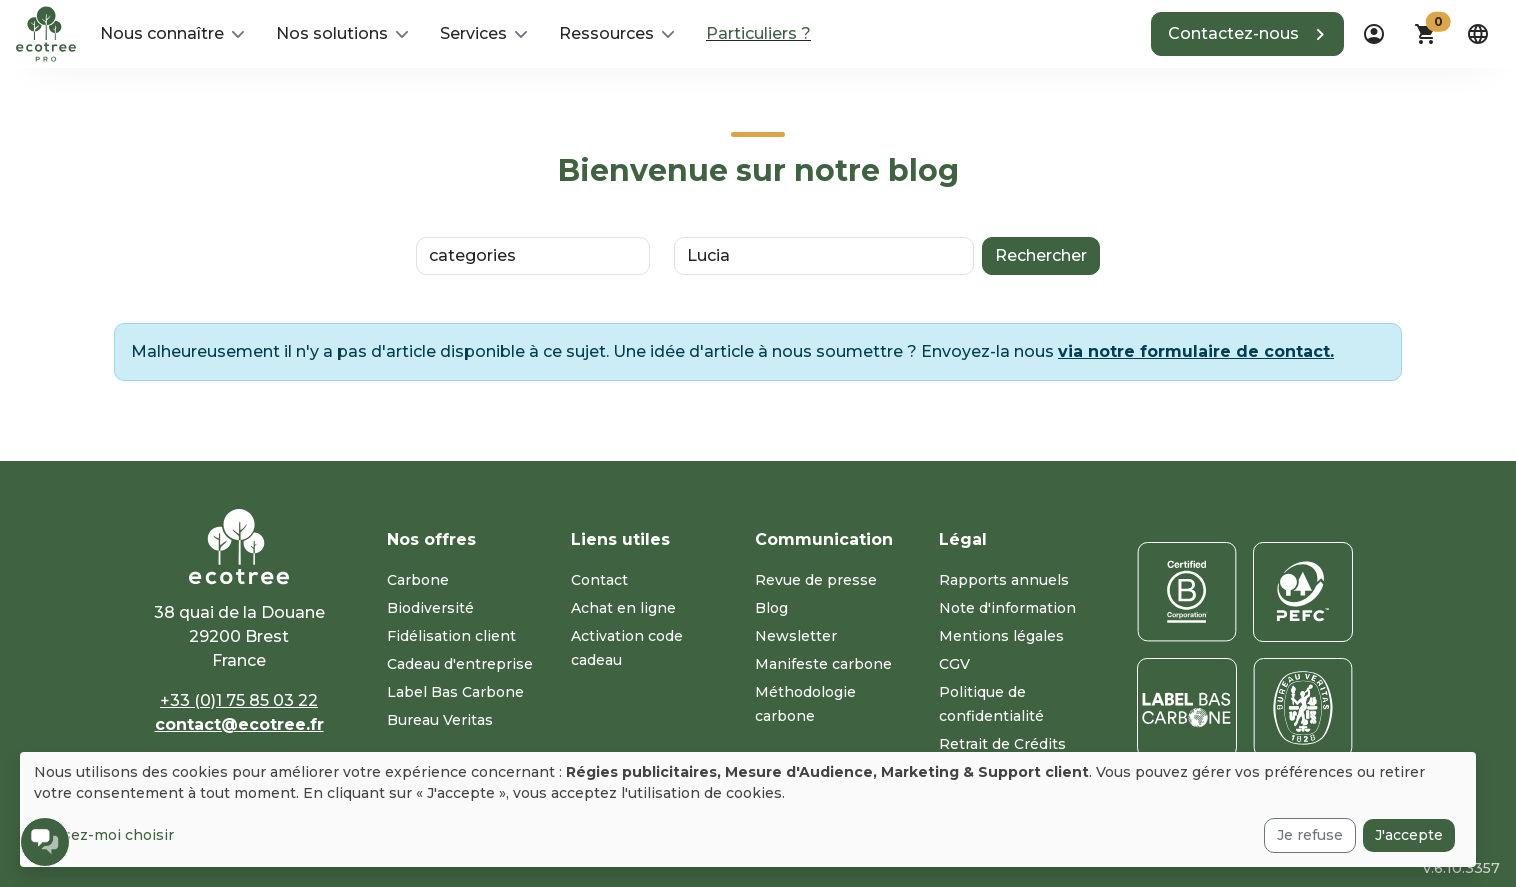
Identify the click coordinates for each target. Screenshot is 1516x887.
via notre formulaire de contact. (1196, 351)
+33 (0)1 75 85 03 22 (239, 700)
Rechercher (1041, 255)
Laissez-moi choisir (104, 835)
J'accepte (1409, 835)
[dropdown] (1374, 34)
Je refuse (1310, 835)
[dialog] (748, 809)
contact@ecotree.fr (239, 724)
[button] (172, 34)
